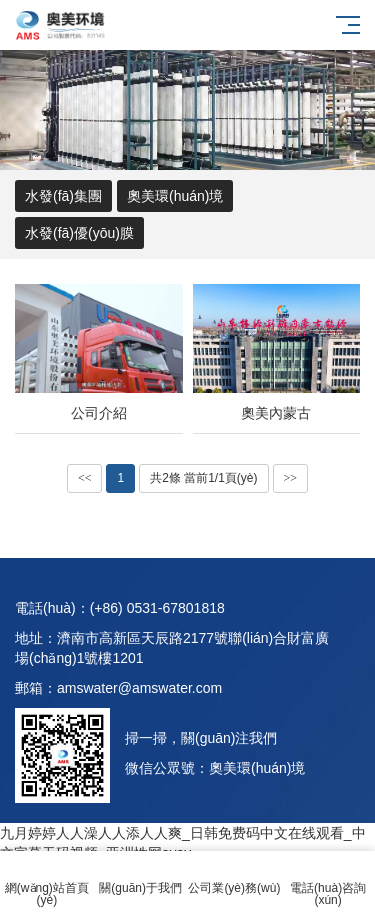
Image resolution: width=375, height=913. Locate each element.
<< (85, 478)
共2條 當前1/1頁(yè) (203, 478)
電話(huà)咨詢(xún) (328, 882)
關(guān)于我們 (141, 876)
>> (291, 478)
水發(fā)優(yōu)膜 (79, 233)
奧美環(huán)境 (175, 196)
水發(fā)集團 (63, 196)
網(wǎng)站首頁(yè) (47, 882)
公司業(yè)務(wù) (235, 876)
